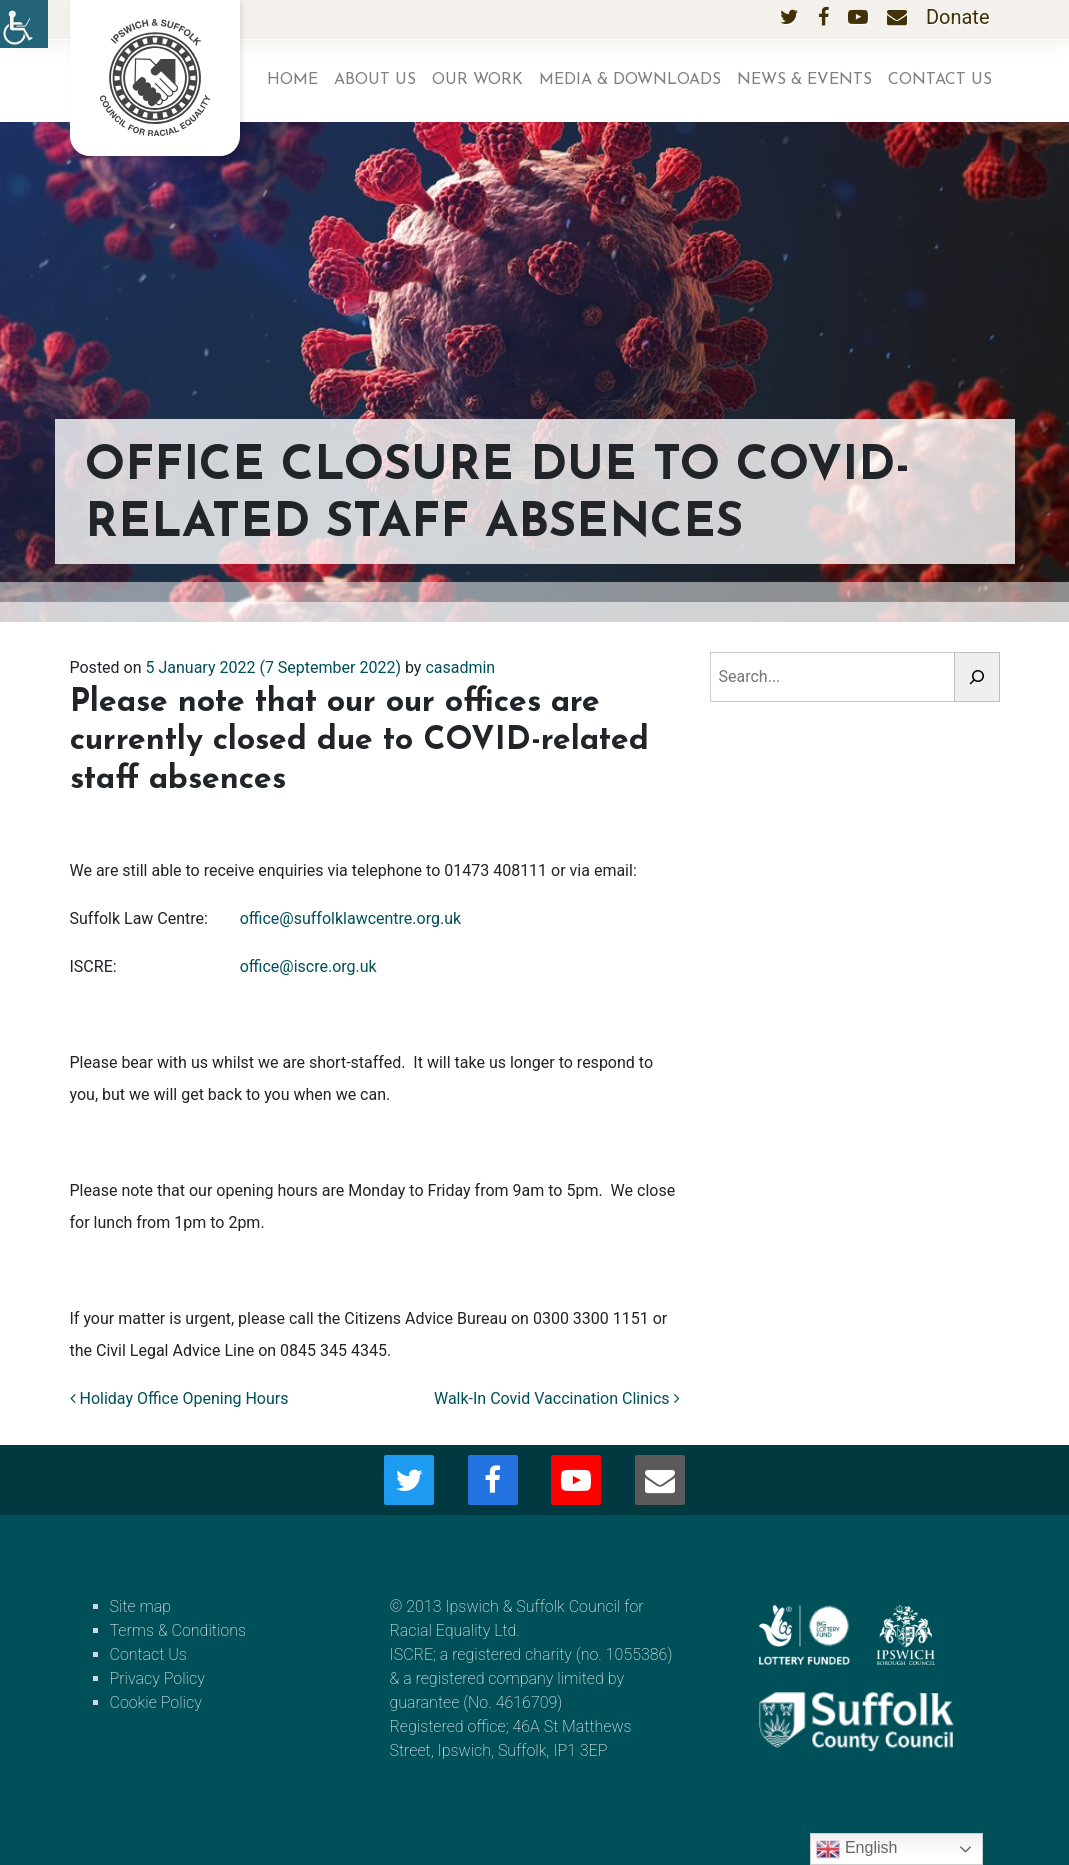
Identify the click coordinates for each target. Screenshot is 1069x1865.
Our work (477, 80)
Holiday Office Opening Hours (179, 1398)
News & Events (804, 80)
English (856, 1849)
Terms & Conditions (178, 1630)
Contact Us (940, 80)
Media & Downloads (630, 80)
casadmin (460, 667)
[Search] (977, 677)
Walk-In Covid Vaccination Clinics (557, 1398)
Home (292, 80)
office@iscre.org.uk (308, 966)
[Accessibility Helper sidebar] (24, 24)
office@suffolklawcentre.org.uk (350, 918)
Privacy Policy (157, 1678)
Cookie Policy (156, 1702)
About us (375, 80)
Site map (141, 1606)
